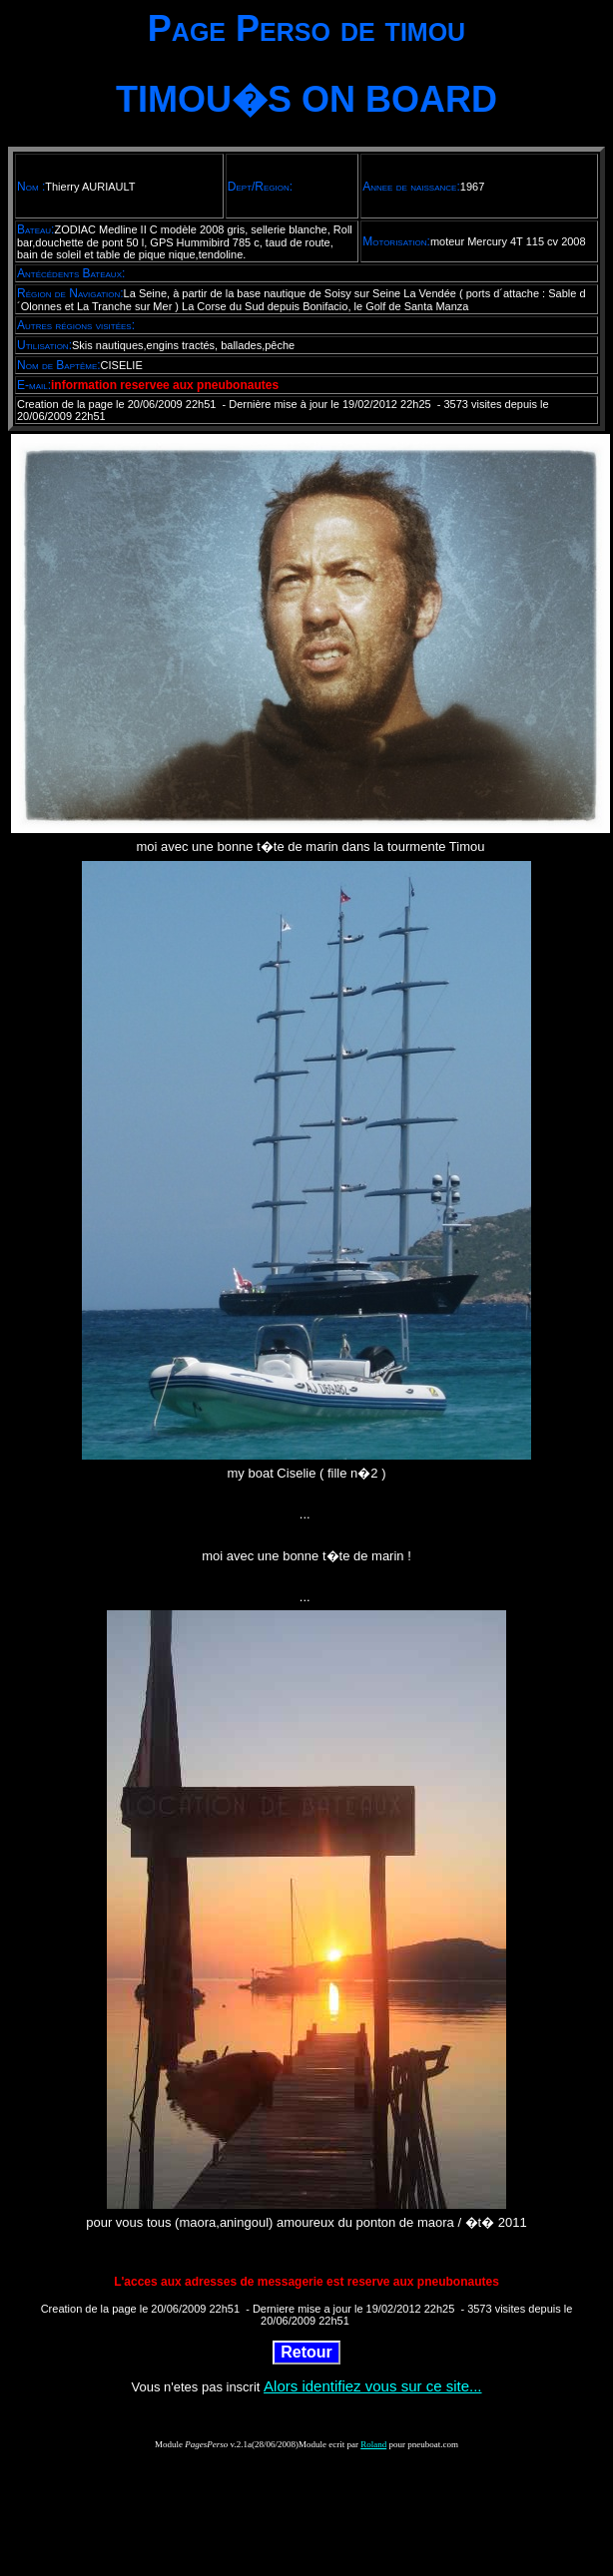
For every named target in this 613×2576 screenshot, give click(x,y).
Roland (373, 2444)
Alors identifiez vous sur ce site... (372, 2385)
